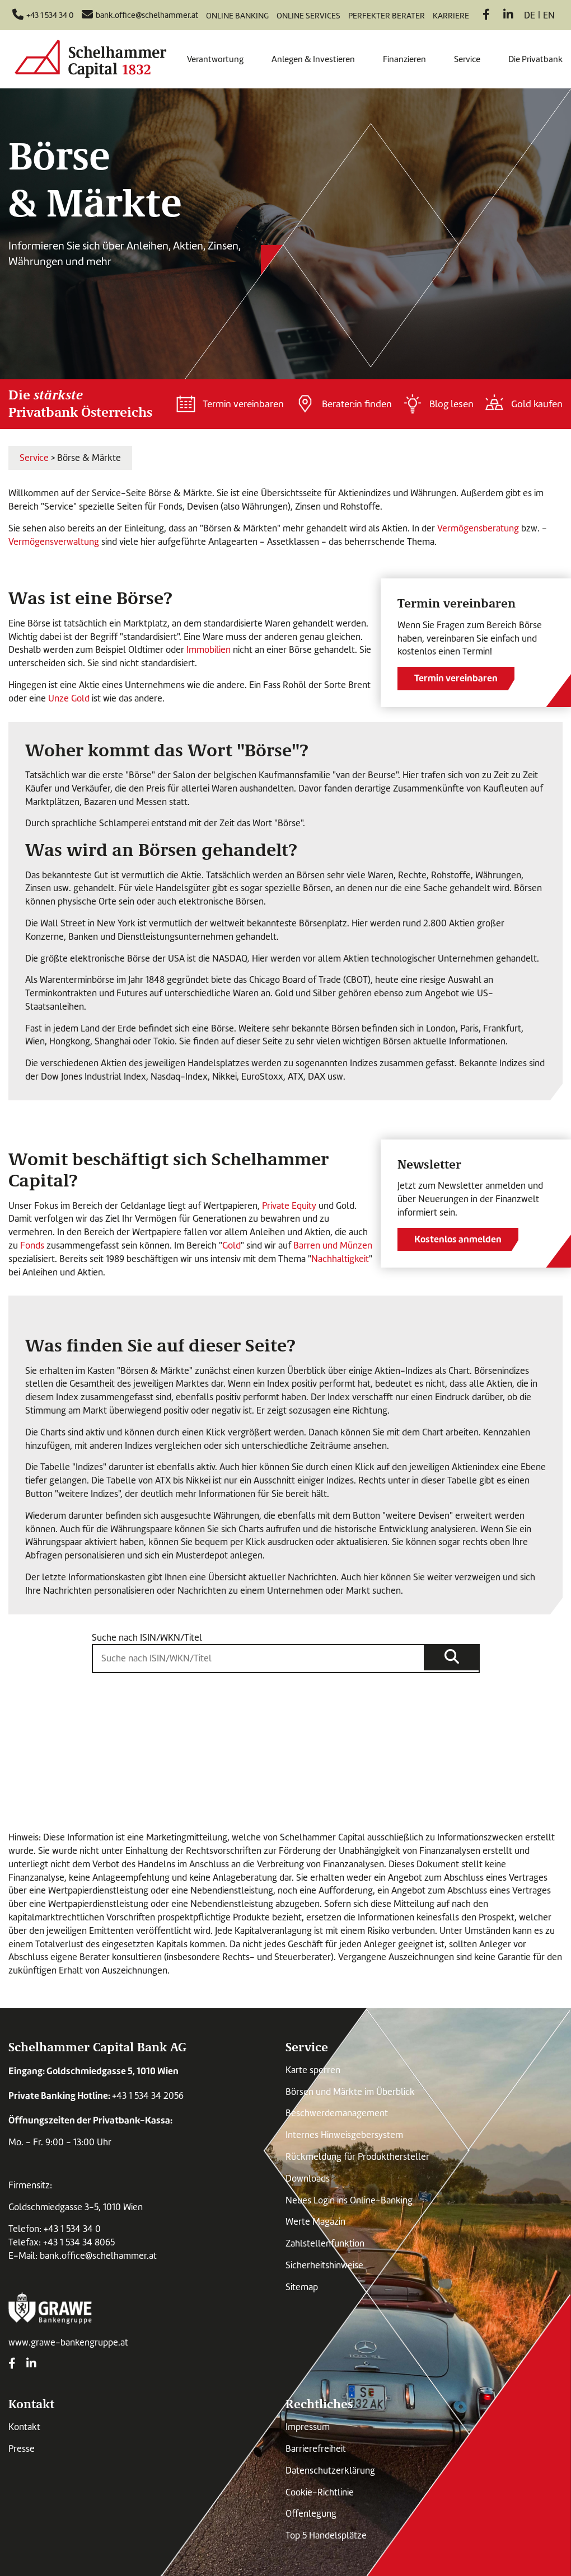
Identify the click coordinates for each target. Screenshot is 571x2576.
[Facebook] (486, 15)
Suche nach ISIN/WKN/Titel (147, 1637)
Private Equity (289, 1206)
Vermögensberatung (478, 528)
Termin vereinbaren (456, 678)
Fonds (32, 1245)
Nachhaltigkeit (340, 1259)
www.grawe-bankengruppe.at (68, 2342)
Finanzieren (404, 59)
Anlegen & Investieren (313, 59)
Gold (231, 1245)
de (529, 15)
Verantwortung (215, 59)
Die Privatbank (535, 59)
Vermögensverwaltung (54, 542)
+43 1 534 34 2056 (148, 2096)
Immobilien (208, 650)
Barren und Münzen (332, 1245)
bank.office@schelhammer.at (98, 2256)
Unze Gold (69, 698)
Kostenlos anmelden (458, 1239)
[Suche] (452, 1657)
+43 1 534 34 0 (72, 2229)
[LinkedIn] (508, 15)
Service (467, 59)
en (549, 15)
